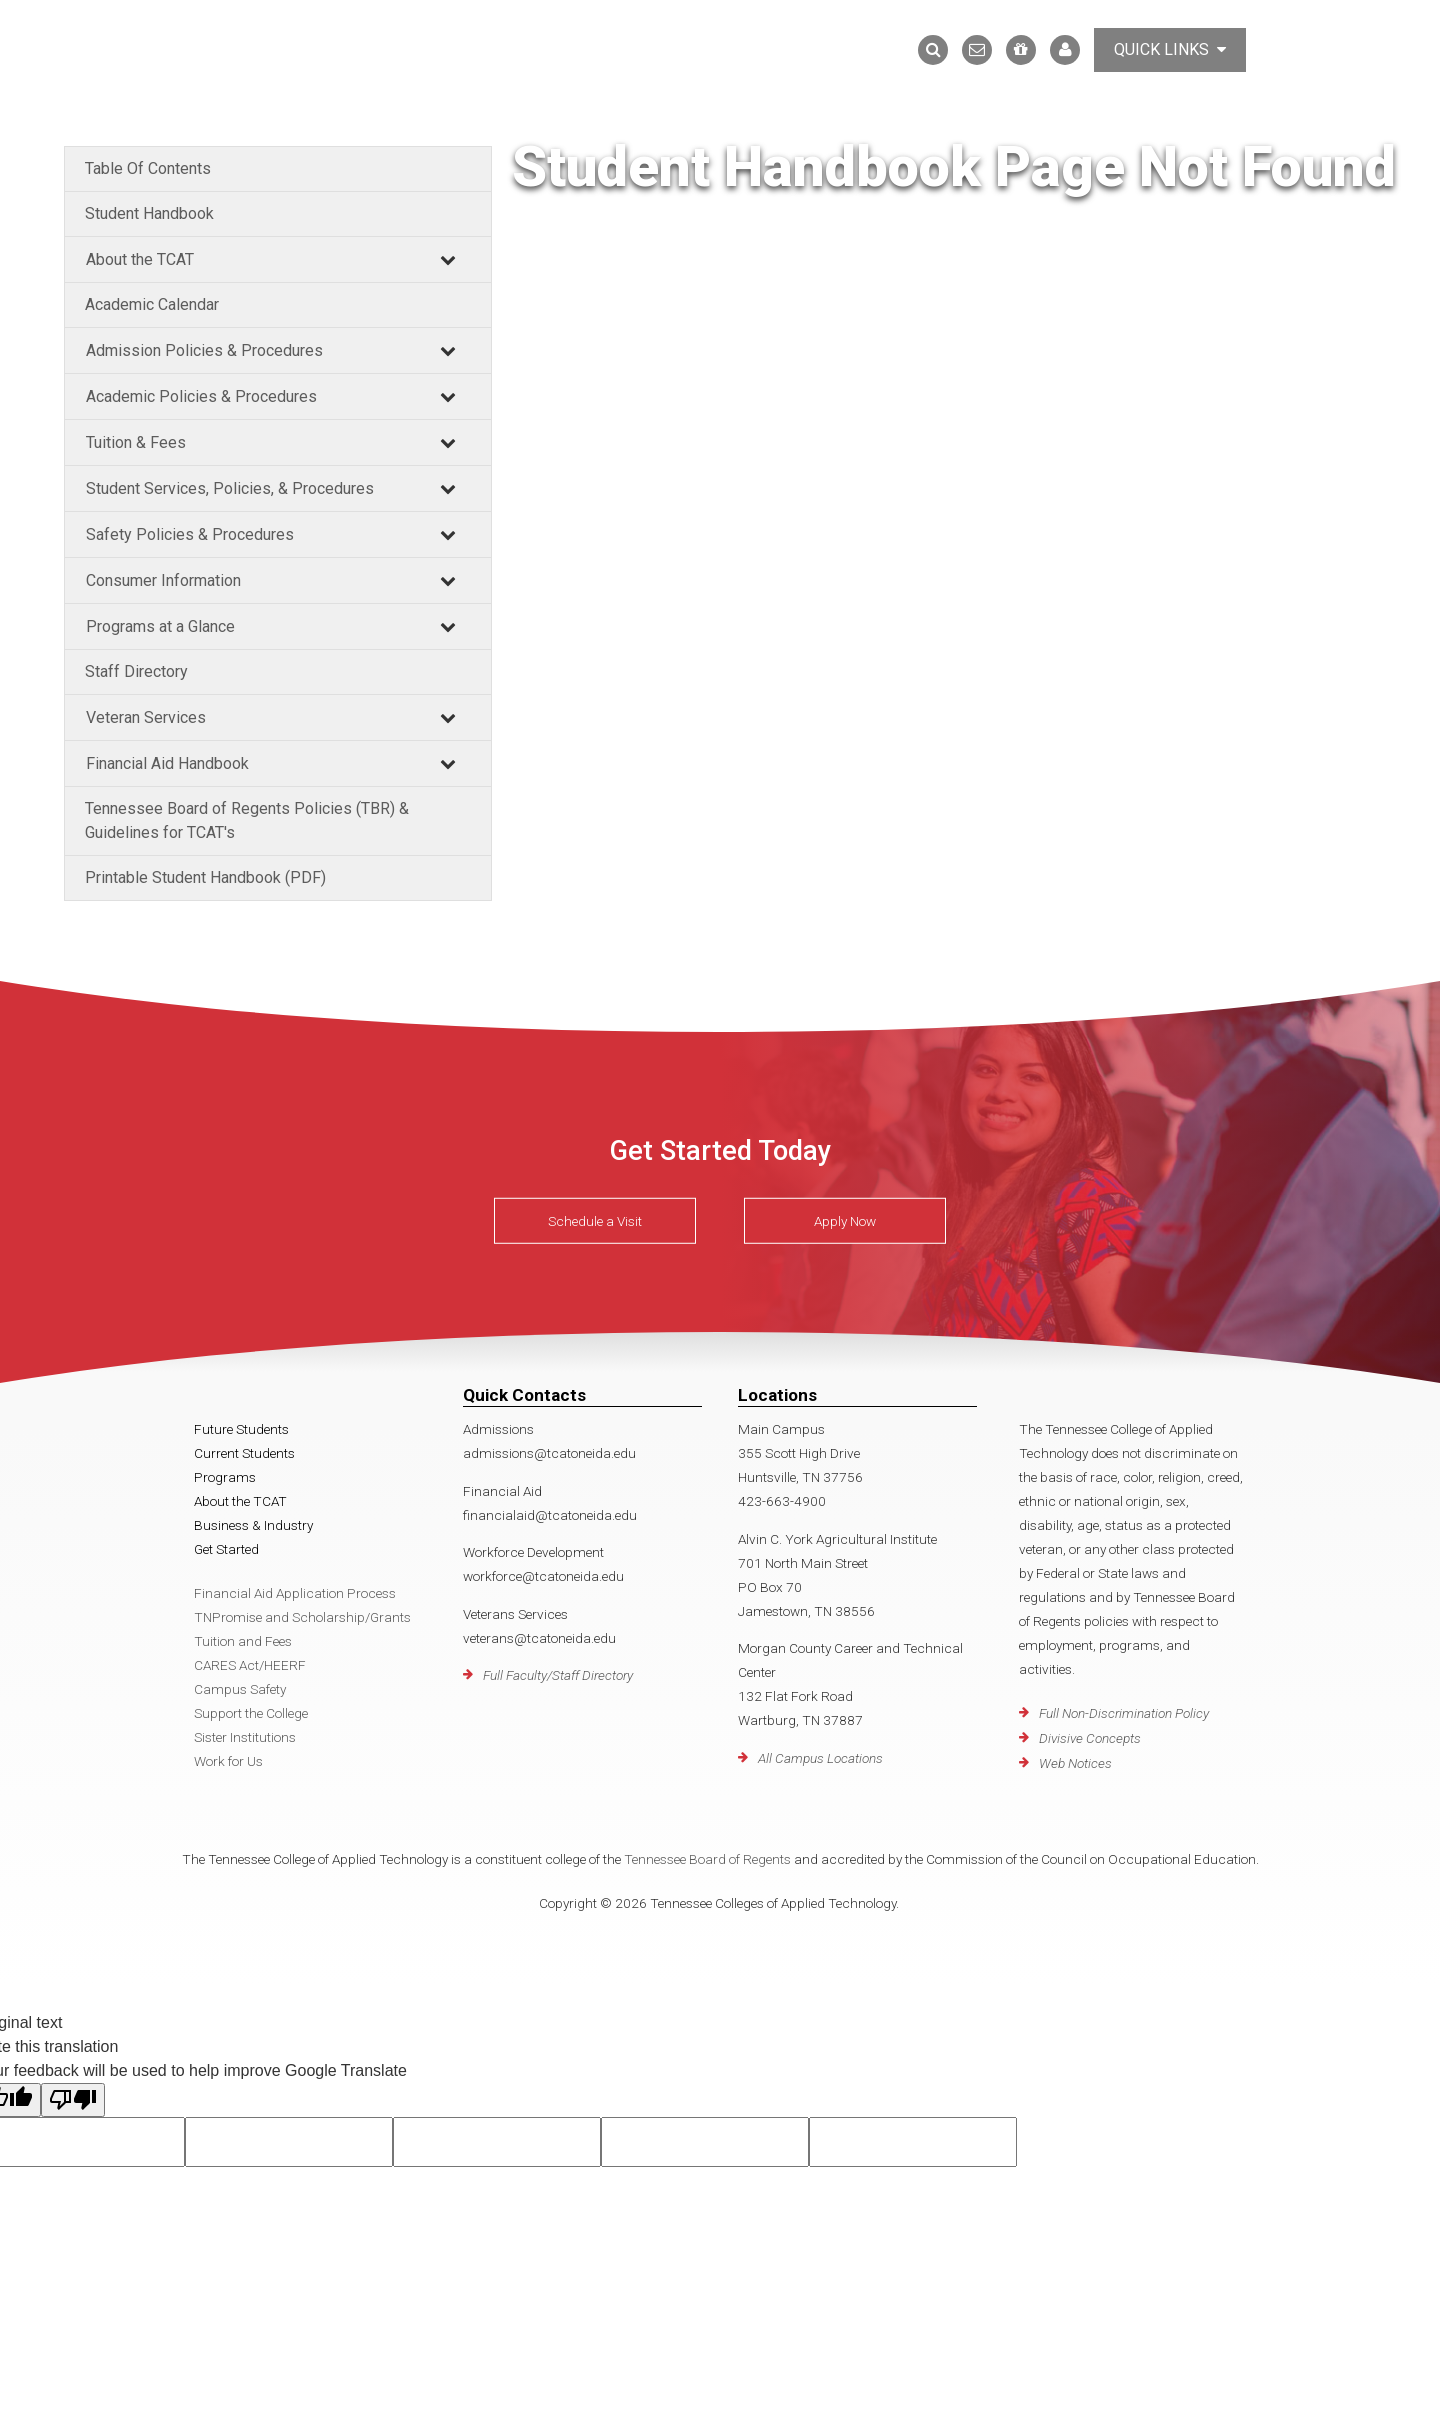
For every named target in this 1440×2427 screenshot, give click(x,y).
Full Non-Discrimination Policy (1124, 1713)
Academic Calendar (152, 304)
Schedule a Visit (595, 1221)
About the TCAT (140, 259)
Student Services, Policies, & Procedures (230, 488)
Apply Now (845, 1221)
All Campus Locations (820, 1758)
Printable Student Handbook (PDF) (205, 877)
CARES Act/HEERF (250, 1665)
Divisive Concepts (1090, 1738)
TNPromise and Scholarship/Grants (302, 1617)
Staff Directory (136, 671)
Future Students (241, 1429)
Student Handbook (149, 213)
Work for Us (228, 1761)
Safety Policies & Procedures (190, 534)
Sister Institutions (245, 1737)
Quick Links (1170, 49)
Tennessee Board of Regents (707, 1859)
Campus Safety (240, 1689)
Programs (225, 1477)
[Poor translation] (73, 2100)
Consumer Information (163, 580)
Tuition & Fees (136, 442)
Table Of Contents (148, 168)
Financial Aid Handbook (167, 763)
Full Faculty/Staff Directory (558, 1675)
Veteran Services (146, 717)
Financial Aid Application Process (295, 1593)
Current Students (244, 1453)
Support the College (251, 1713)
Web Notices (1075, 1763)
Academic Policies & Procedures (201, 396)
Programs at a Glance (160, 626)
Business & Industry (253, 1525)
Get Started (226, 1549)
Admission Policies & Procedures (204, 350)
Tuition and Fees (243, 1641)
